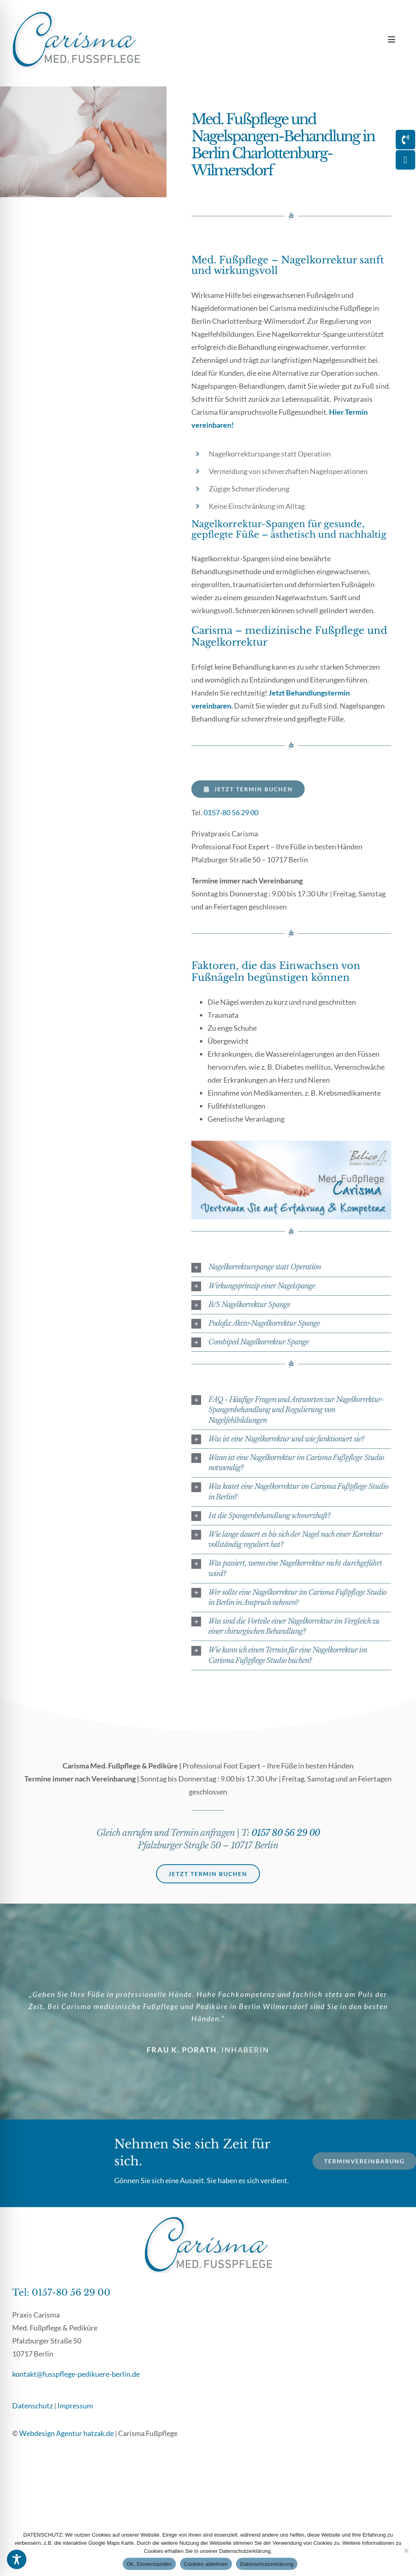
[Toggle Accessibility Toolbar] (16, 2559)
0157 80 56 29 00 (285, 1832)
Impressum (75, 2405)
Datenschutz (32, 2405)
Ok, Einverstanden (149, 2564)
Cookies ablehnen (206, 2564)
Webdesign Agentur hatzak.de (66, 2433)
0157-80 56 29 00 (231, 812)
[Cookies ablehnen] (406, 2550)
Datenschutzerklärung (266, 2564)
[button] (291, 1267)
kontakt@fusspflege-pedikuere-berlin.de (76, 2373)
